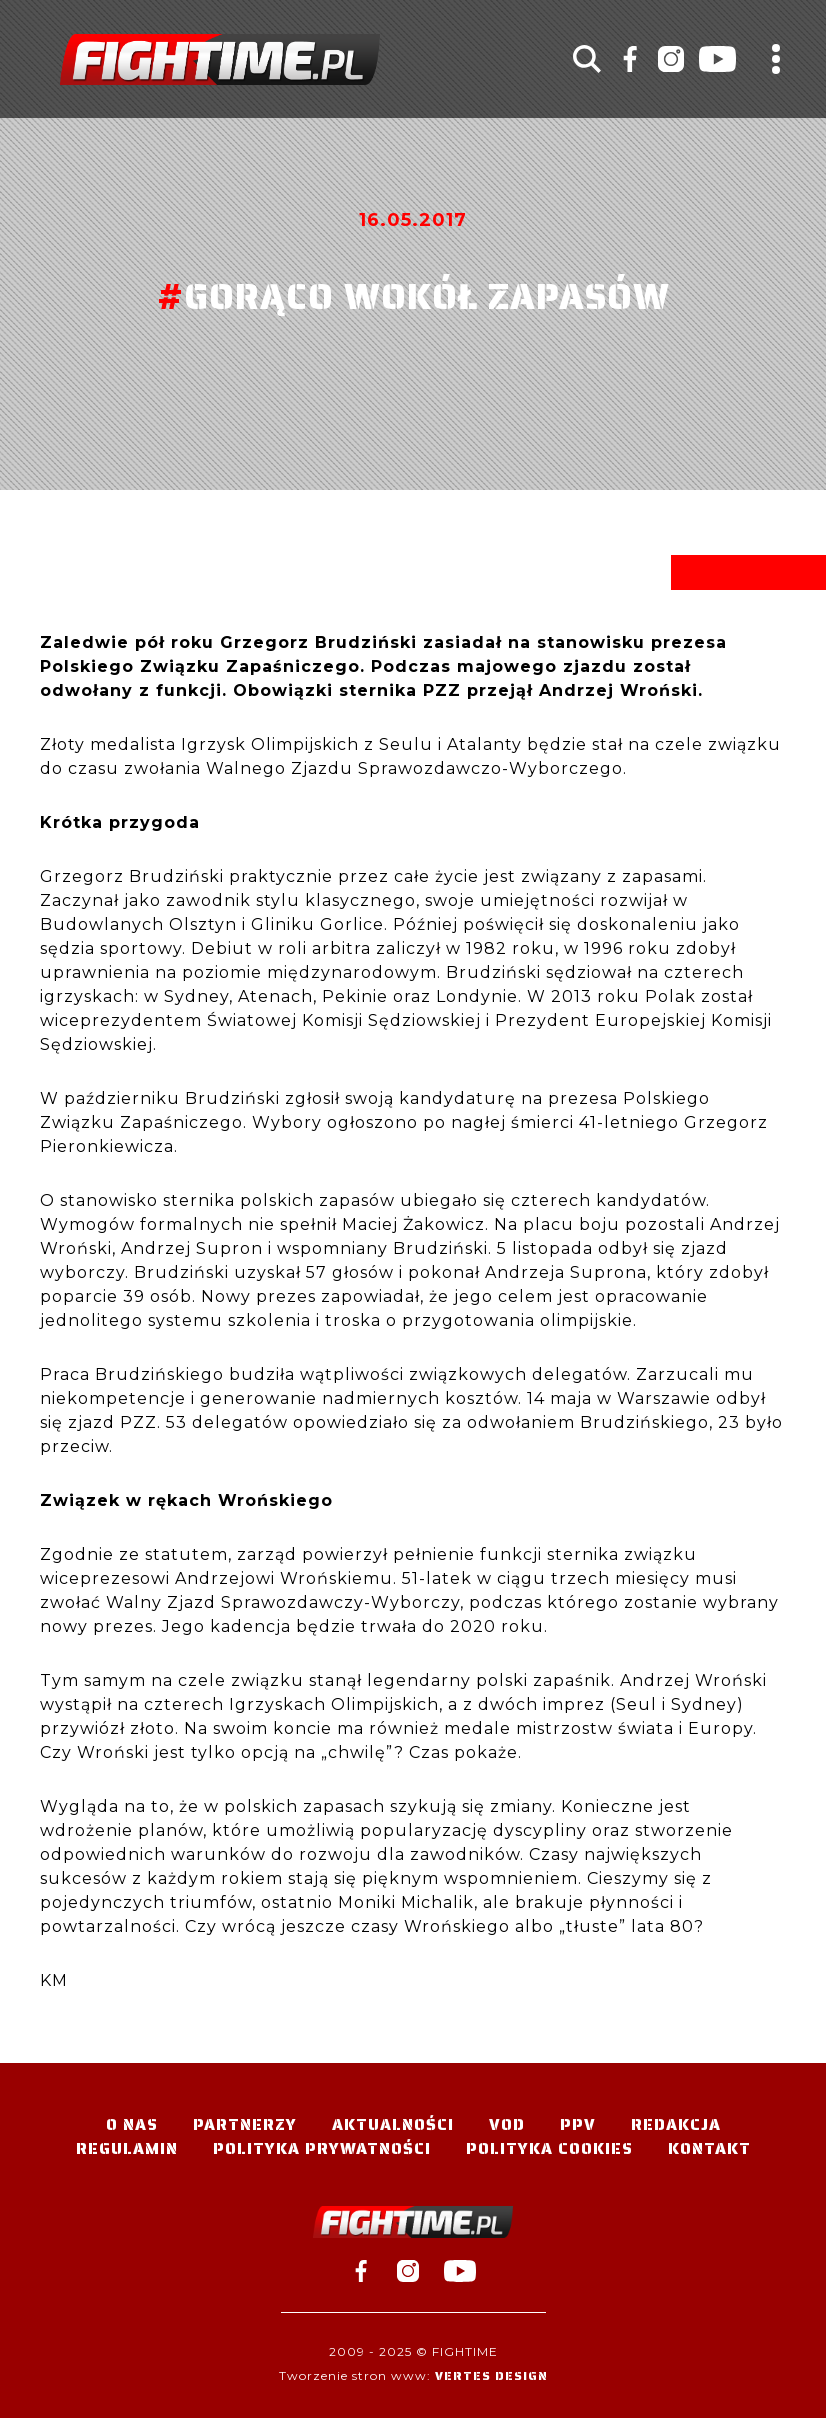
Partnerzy (245, 2124)
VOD (507, 2124)
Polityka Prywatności (322, 2148)
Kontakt (709, 2148)
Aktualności (393, 2124)
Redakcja (676, 2124)
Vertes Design (491, 2375)
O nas (132, 2124)
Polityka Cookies (549, 2148)
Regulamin (127, 2148)
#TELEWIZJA (220, 59)
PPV (578, 2124)
